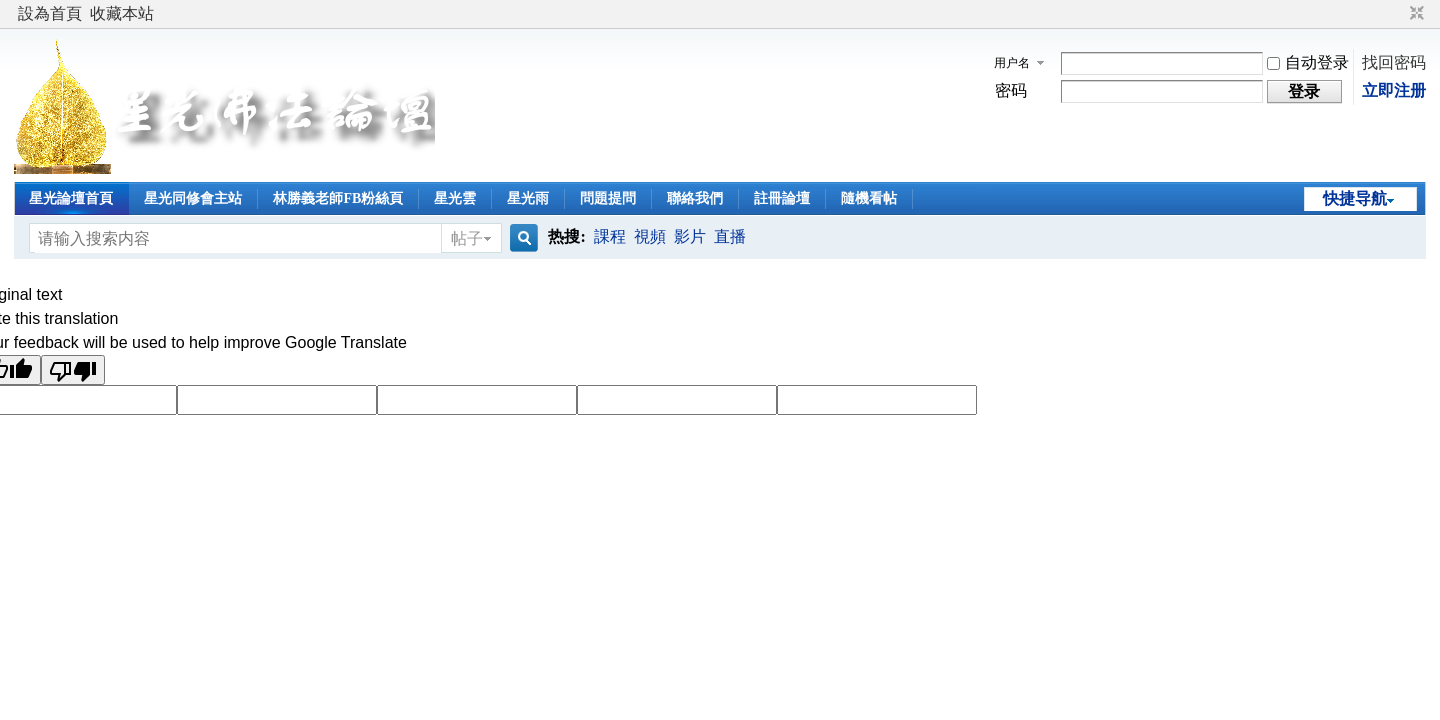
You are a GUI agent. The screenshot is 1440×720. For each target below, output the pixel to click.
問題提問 (608, 198)
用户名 (1012, 63)
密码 (1011, 90)
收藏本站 (122, 13)
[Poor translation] (73, 370)
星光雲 (455, 198)
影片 (690, 236)
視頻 (650, 236)
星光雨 (528, 198)
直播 (730, 236)
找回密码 (1394, 62)
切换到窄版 (1414, 14)
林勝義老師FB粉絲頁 (338, 198)
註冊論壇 (782, 198)
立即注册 (1394, 90)
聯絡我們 (695, 198)
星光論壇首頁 (71, 198)
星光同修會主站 (193, 198)
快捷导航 (1355, 198)
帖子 (467, 238)
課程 (610, 236)
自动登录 (1308, 62)
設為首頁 (50, 13)
